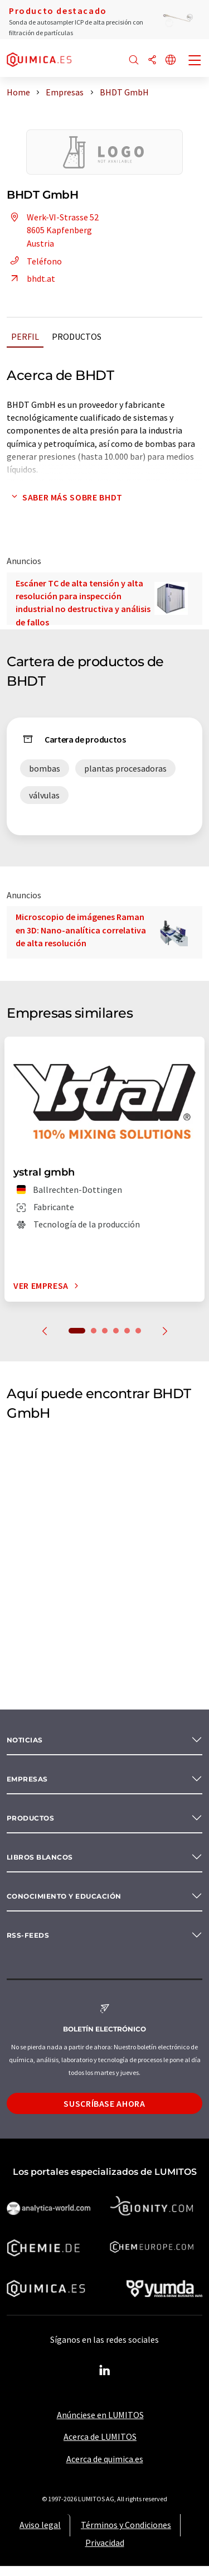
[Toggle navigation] (195, 61)
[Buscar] (134, 60)
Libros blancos (40, 1857)
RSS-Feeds (28, 1935)
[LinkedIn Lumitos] (105, 2370)
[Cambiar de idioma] (170, 60)
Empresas (27, 1779)
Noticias (25, 1740)
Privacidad (104, 2542)
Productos (76, 336)
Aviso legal (40, 2524)
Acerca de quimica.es (104, 2458)
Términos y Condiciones (126, 2524)
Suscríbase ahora (104, 2103)
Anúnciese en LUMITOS (100, 2414)
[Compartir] (152, 60)
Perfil (25, 336)
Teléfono (34, 261)
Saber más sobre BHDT (65, 497)
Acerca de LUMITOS (100, 2436)
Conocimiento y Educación (64, 1896)
